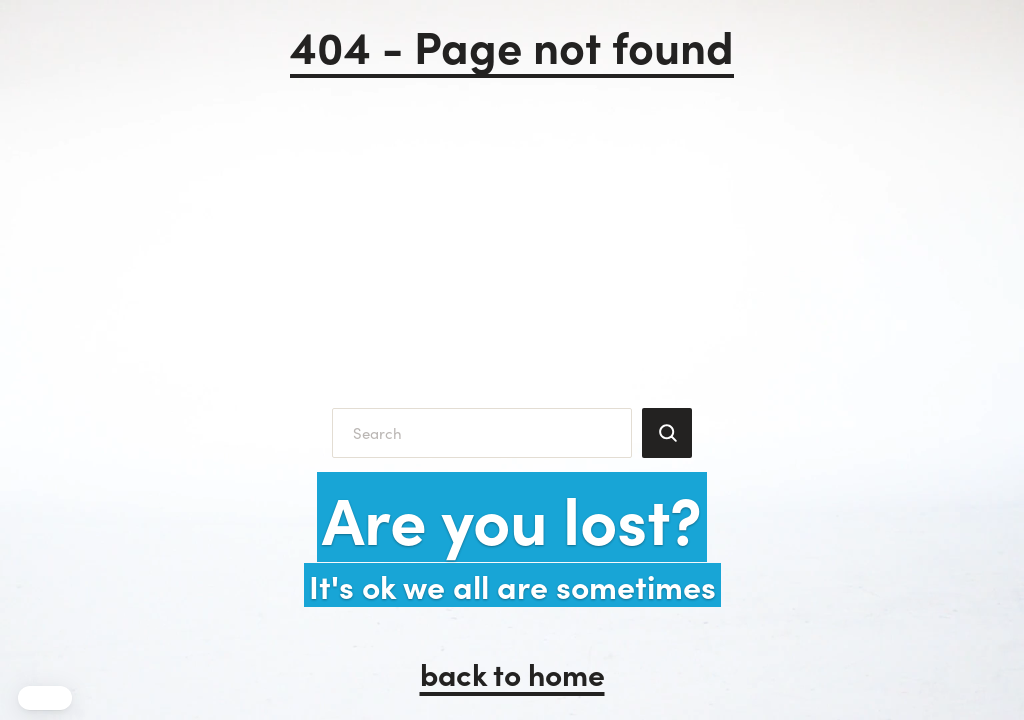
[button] (45, 698)
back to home (512, 673)
